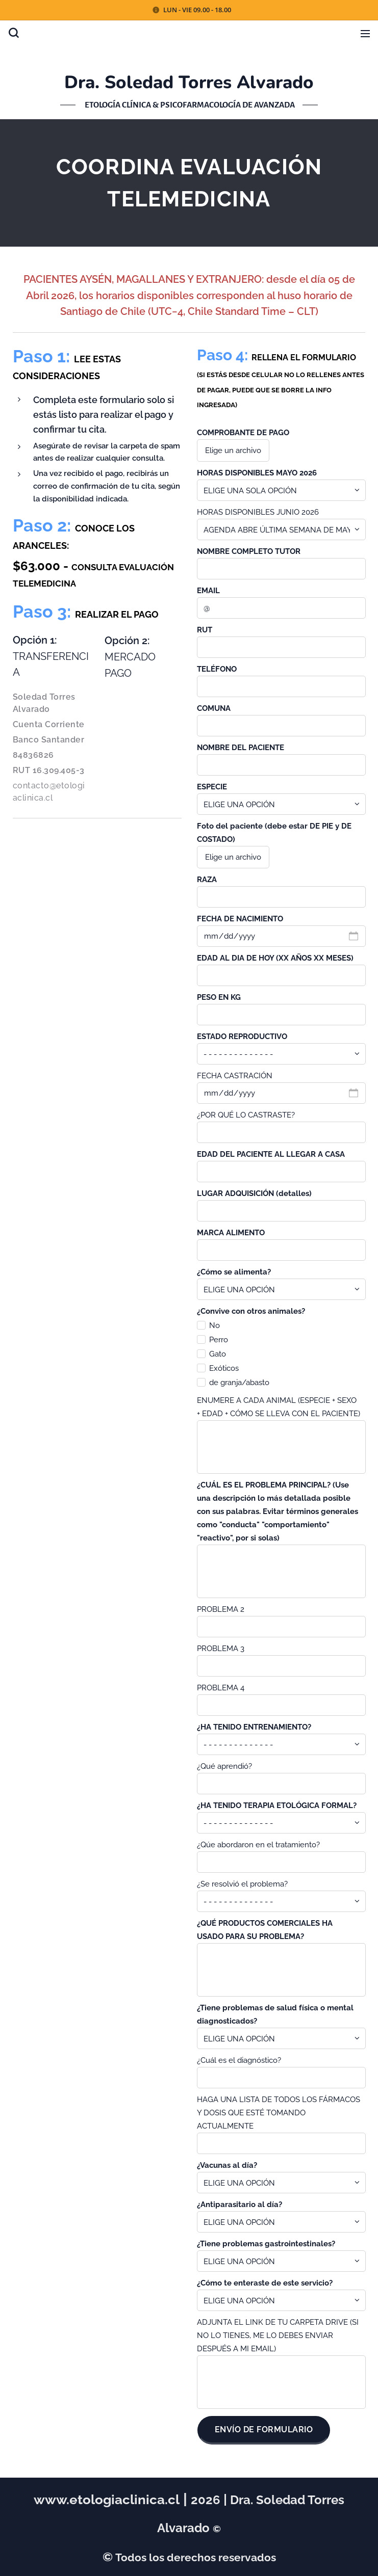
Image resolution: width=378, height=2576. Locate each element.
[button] (13, 33)
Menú (365, 33)
